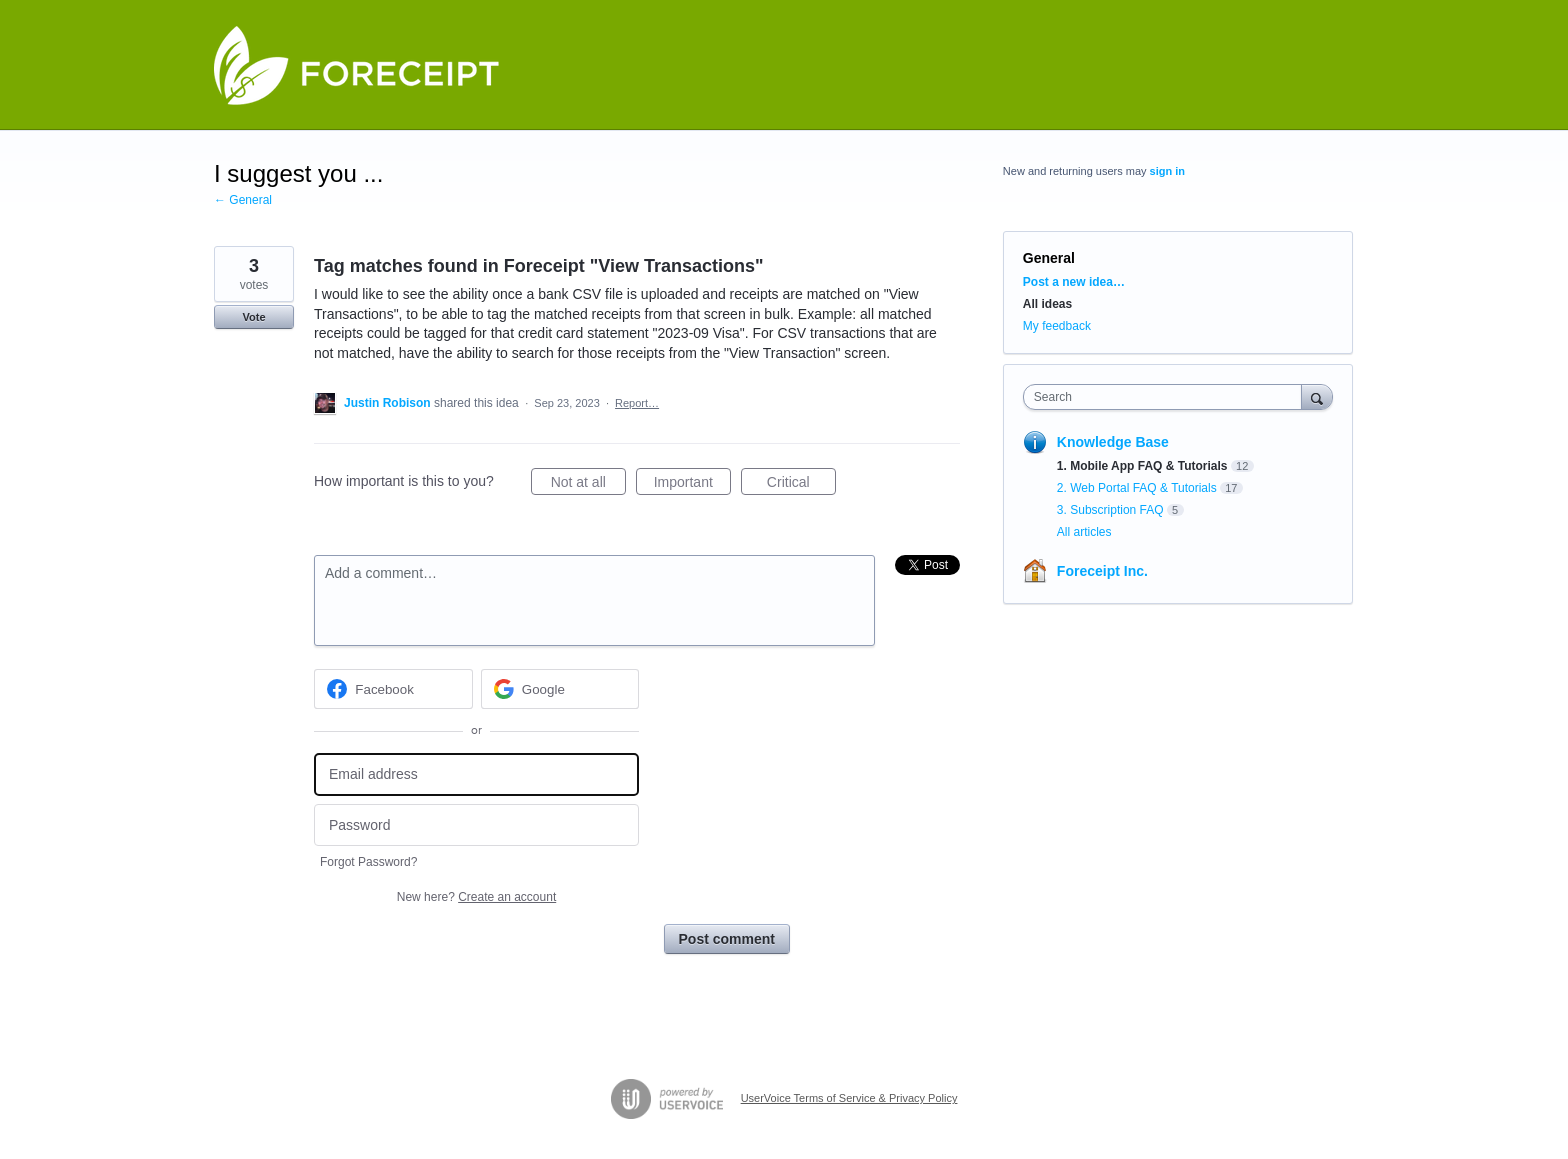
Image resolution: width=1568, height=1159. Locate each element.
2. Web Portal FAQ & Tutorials (1137, 488)
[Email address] (476, 774)
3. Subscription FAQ (1110, 510)
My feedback (1057, 326)
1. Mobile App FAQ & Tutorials (1142, 466)
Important (692, 485)
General (1049, 258)
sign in (1167, 171)
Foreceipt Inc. (1102, 571)
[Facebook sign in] (393, 689)
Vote (253, 317)
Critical (801, 485)
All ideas (1047, 304)
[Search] (1317, 396)
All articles (1084, 532)
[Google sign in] (560, 689)
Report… (637, 403)
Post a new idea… (1074, 282)
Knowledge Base (1113, 442)
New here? (476, 897)
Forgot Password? (368, 862)
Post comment (727, 939)
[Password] (476, 825)
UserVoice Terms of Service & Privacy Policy (849, 1098)
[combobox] (1167, 397)
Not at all (588, 485)
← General (243, 200)
